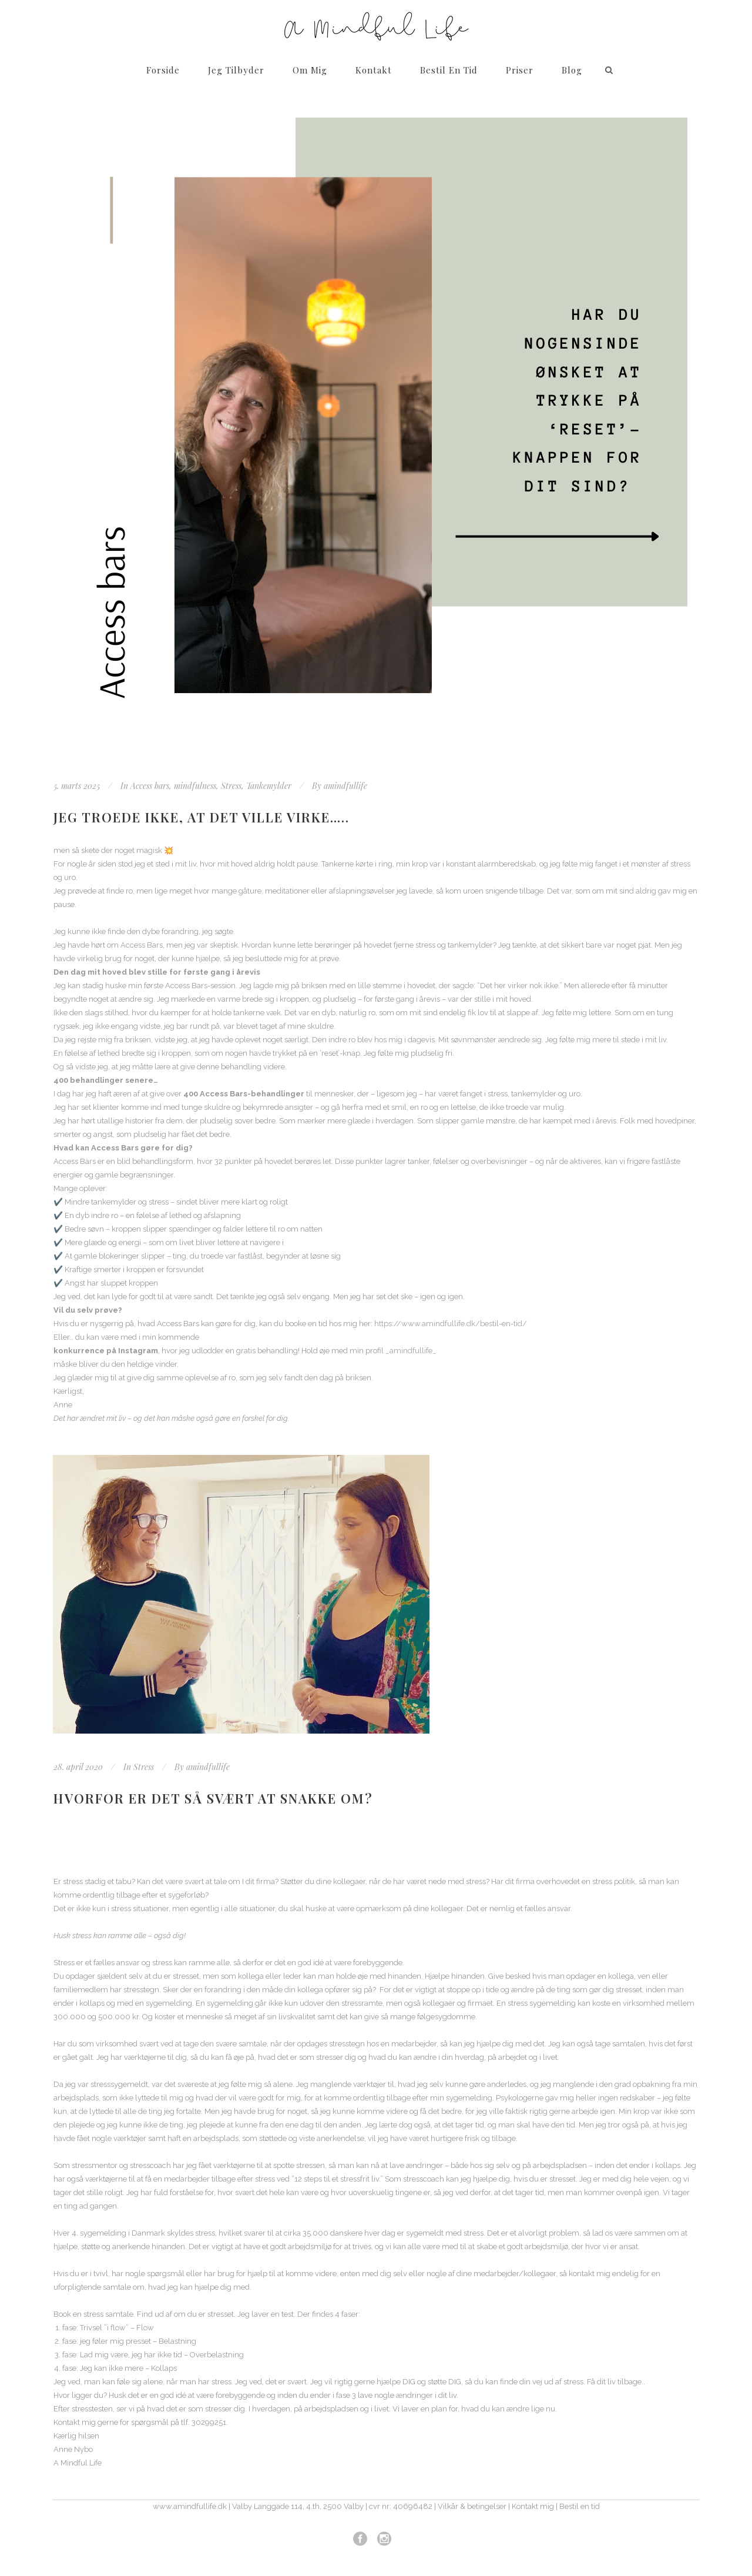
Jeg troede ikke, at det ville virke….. (201, 817)
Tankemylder (268, 785)
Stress (231, 785)
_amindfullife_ (411, 1350)
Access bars (149, 785)
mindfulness (195, 785)
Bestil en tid (579, 2506)
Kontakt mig (533, 2506)
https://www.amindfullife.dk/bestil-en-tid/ (450, 1323)
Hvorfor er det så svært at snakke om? (213, 1798)
